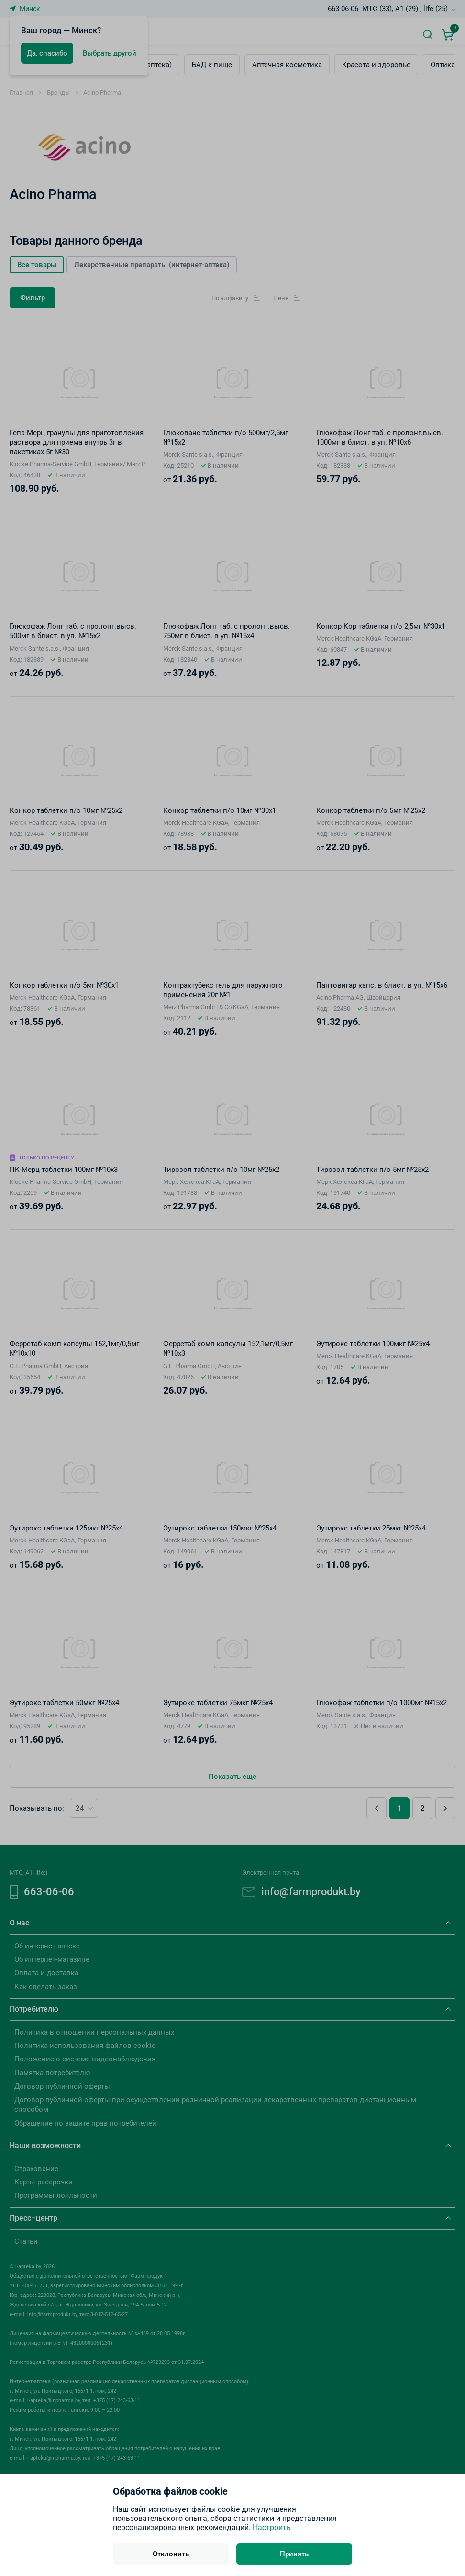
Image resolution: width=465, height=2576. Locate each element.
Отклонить (171, 2554)
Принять (294, 2554)
